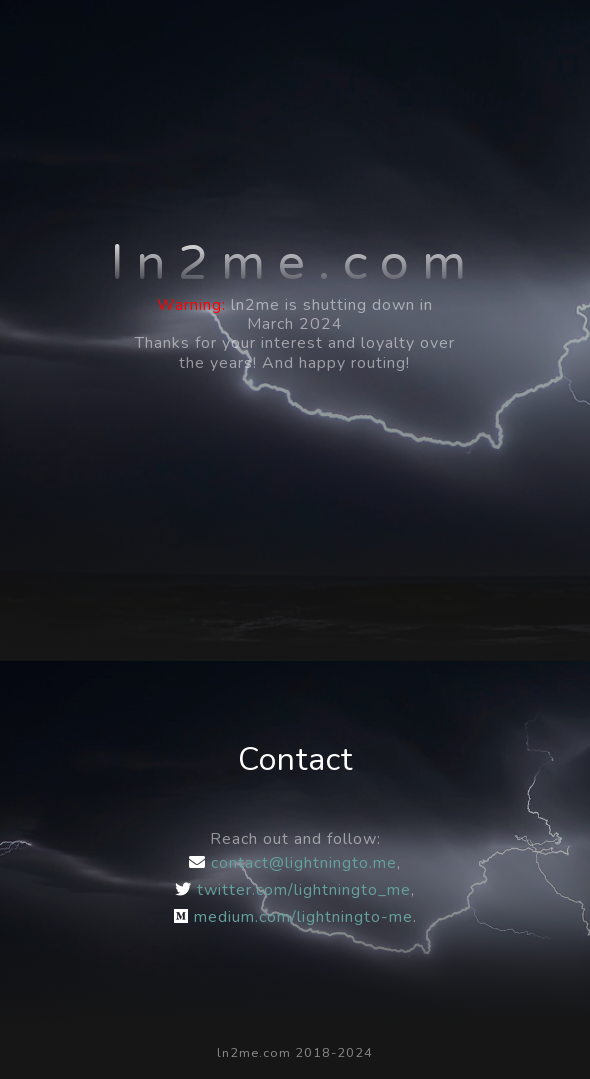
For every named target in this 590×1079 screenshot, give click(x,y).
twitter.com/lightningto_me (293, 890)
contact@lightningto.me (293, 863)
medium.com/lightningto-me (293, 917)
